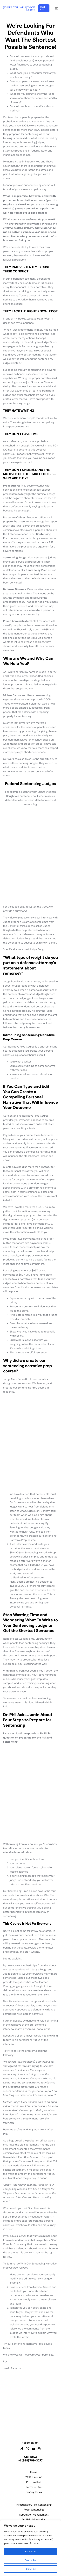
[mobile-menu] (55, 8)
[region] (30, 2548)
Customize (30, 2560)
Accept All (30, 2551)
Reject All (30, 2569)
